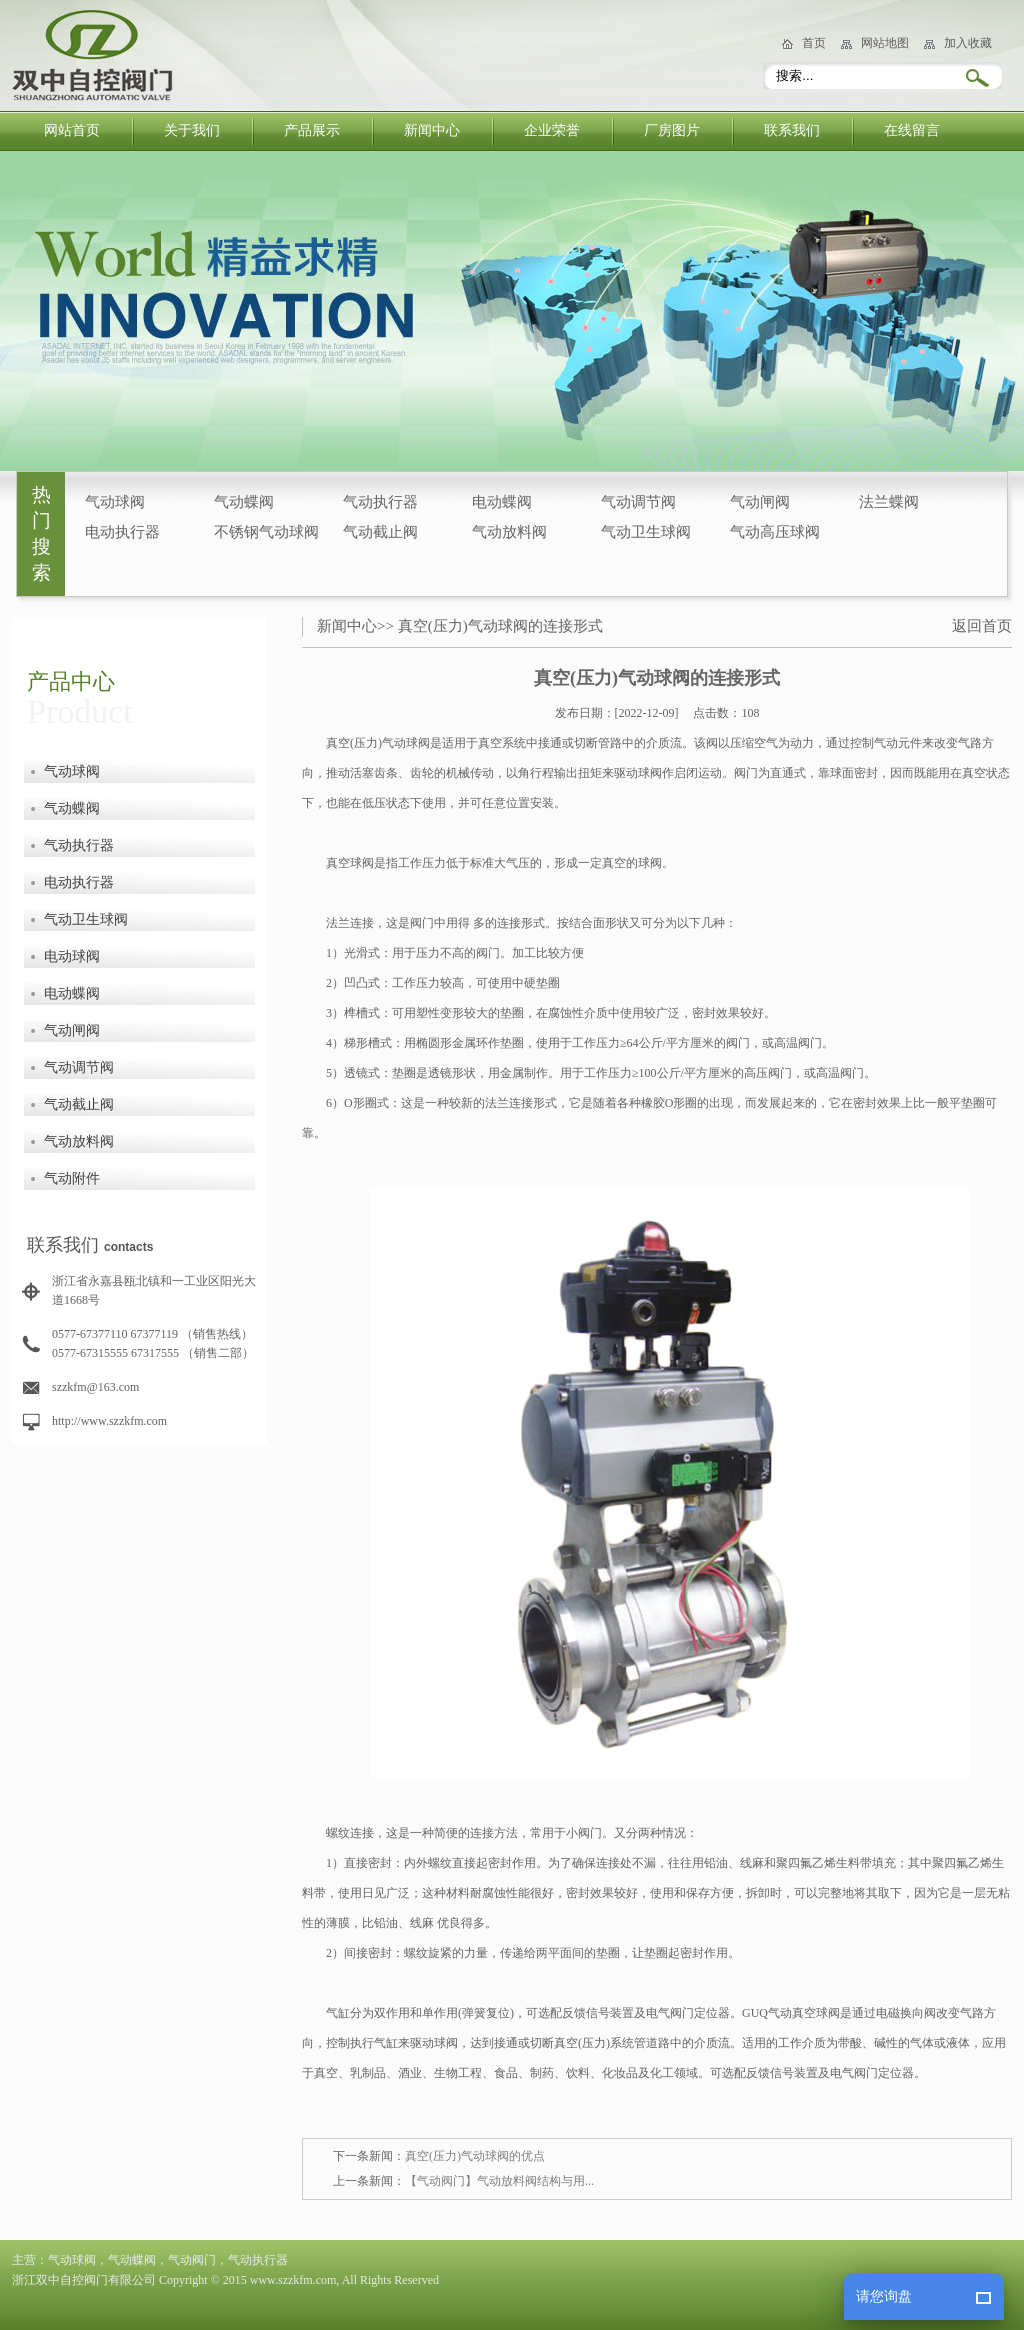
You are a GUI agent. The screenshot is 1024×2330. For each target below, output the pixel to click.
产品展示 (312, 130)
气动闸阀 (760, 502)
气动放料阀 (509, 532)
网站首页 (72, 130)
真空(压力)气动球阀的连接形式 (500, 626)
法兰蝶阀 (889, 502)
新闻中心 (432, 130)
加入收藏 (968, 43)
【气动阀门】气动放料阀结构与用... (499, 2181)
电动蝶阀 (502, 502)
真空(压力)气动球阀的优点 (475, 2156)
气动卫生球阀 (646, 532)
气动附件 (72, 1178)
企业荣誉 (552, 130)
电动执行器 (122, 532)
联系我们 (792, 130)
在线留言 (912, 130)
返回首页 (982, 626)
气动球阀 (115, 502)
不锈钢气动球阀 (266, 532)
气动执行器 (380, 502)
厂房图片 (672, 130)
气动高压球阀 (775, 532)
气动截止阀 (380, 532)
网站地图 (885, 43)
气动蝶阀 (244, 502)
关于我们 (192, 130)
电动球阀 (72, 956)
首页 (814, 43)
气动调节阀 (638, 502)
